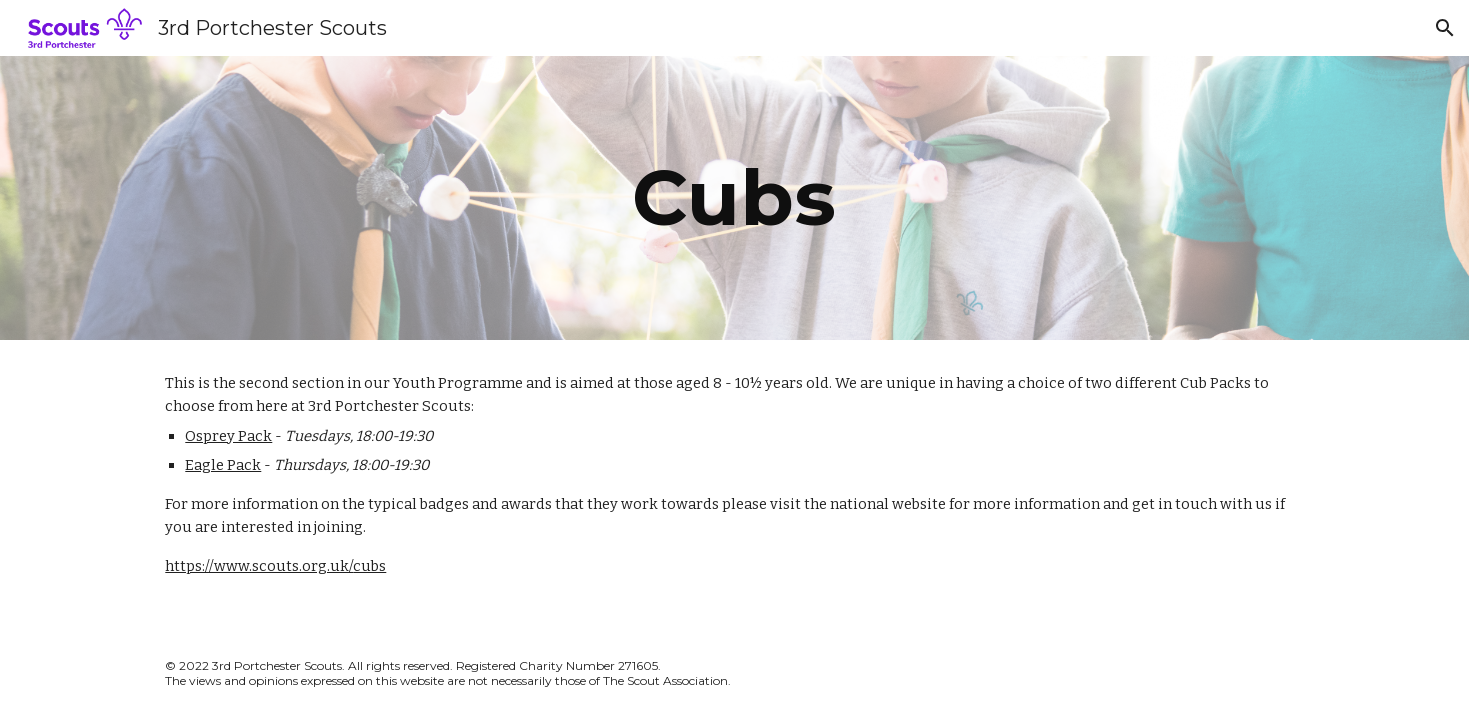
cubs (369, 566)
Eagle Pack (223, 465)
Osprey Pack (228, 436)
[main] (735, 198)
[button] (1445, 28)
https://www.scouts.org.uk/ (259, 566)
